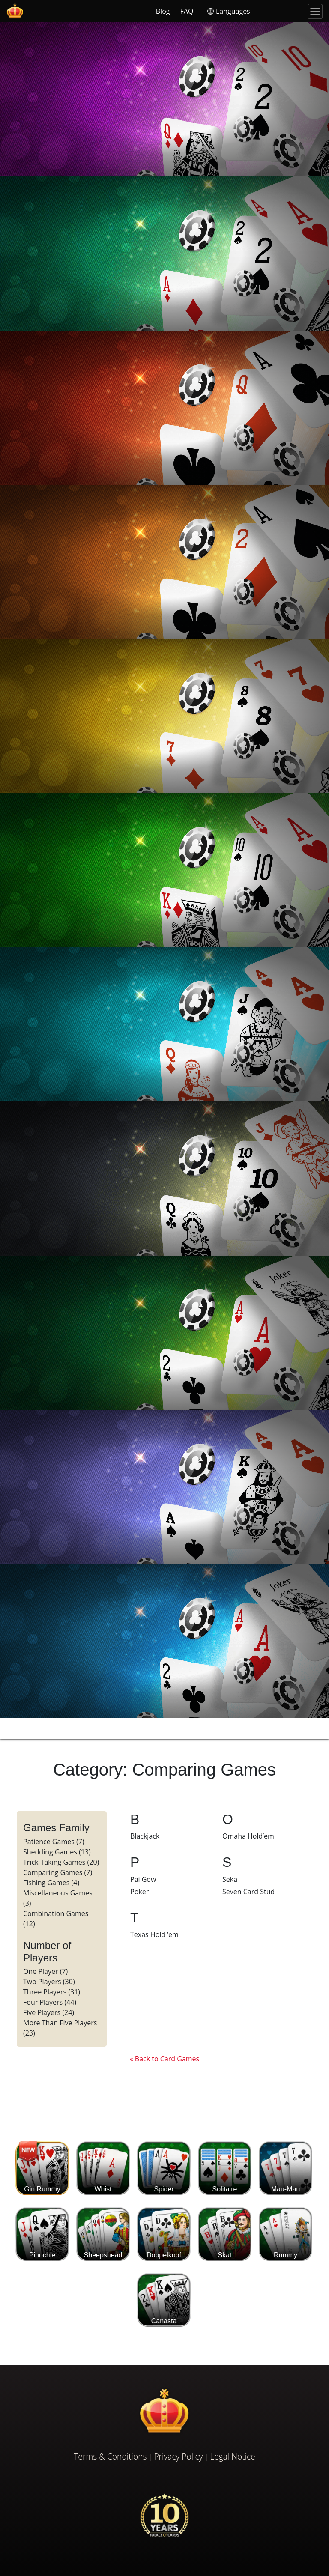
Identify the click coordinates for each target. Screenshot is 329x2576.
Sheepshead (103, 2233)
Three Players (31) (51, 1992)
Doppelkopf (164, 2233)
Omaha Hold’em (248, 1836)
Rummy (285, 2233)
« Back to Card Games (164, 2058)
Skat (224, 2233)
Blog (163, 11)
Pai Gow (143, 1879)
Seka (229, 1879)
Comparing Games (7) (57, 1872)
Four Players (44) (49, 2002)
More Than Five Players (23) (60, 2028)
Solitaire (224, 2167)
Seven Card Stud (248, 1891)
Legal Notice (232, 2456)
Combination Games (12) (55, 1918)
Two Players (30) (49, 1981)
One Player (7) (45, 1971)
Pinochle (42, 2233)
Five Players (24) (48, 2012)
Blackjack (144, 1836)
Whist (103, 2167)
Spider (164, 2167)
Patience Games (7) (53, 1841)
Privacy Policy (178, 2456)
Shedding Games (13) (57, 1852)
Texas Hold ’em (154, 1934)
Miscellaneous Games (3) (58, 1898)
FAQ (187, 11)
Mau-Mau (285, 2167)
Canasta (164, 2299)
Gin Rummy (42, 2167)
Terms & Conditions (110, 2456)
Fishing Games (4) (51, 1882)
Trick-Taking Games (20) (61, 1862)
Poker (139, 1891)
